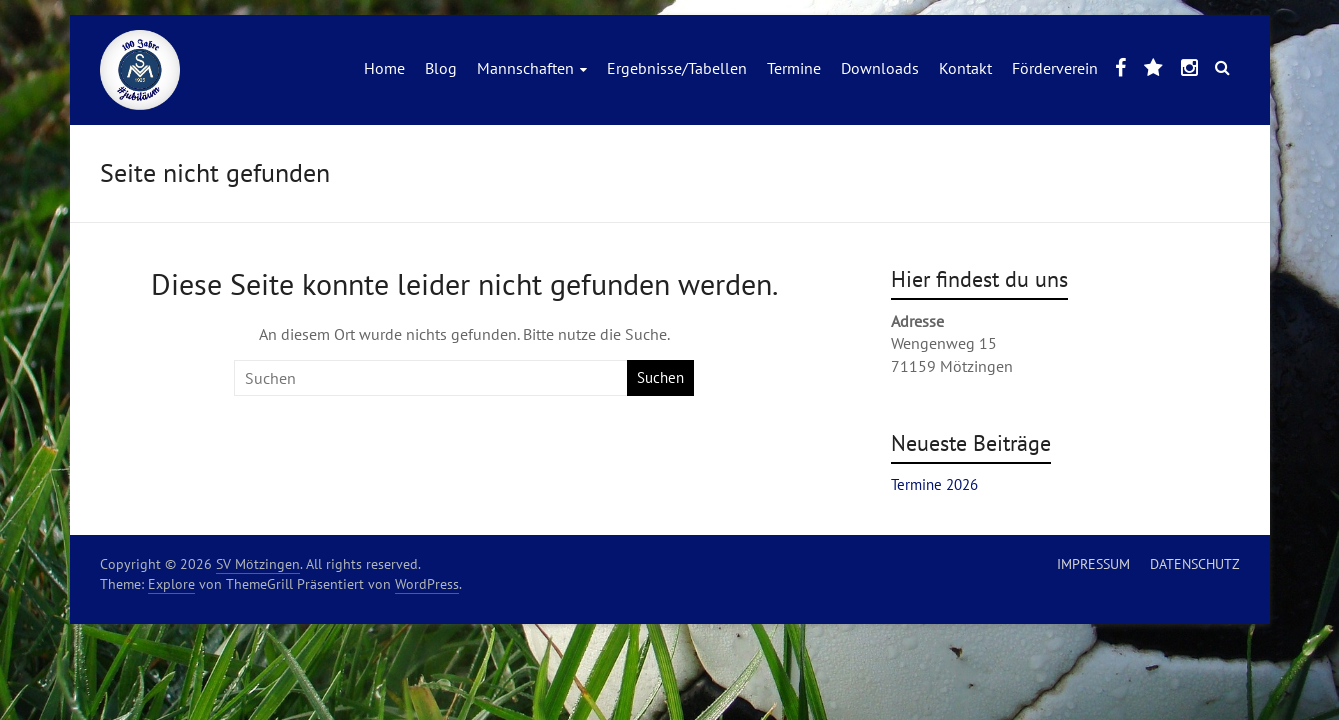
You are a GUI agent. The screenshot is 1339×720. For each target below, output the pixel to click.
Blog (441, 68)
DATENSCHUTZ (1195, 564)
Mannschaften (525, 68)
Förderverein (1055, 68)
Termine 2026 (934, 484)
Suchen (660, 377)
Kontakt (965, 68)
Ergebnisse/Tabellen (677, 68)
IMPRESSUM (1093, 564)
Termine (794, 68)
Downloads (880, 68)
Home (384, 68)
